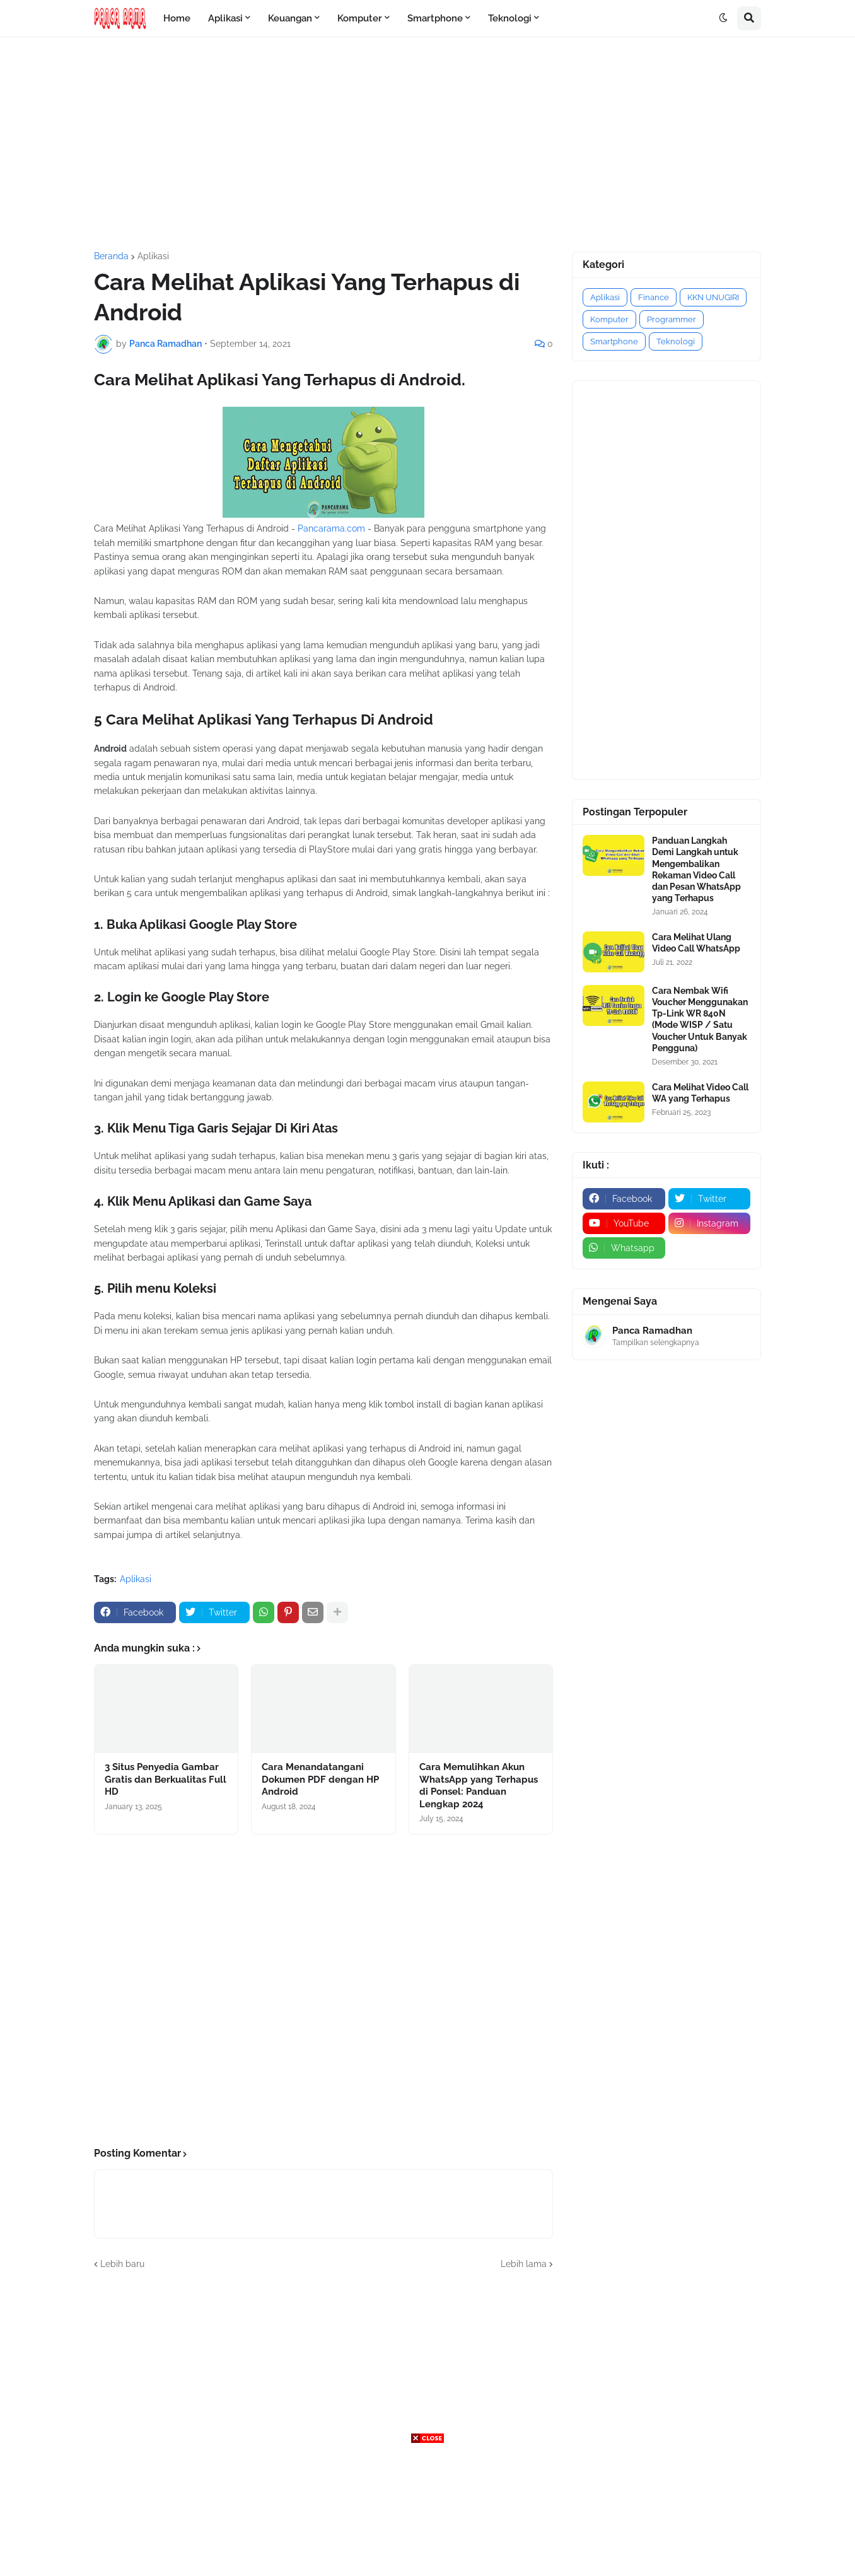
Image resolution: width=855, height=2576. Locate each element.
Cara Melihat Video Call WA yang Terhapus (700, 1093)
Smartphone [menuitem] (435, 18)
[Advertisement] (427, 144)
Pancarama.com (331, 528)
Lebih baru (122, 2264)
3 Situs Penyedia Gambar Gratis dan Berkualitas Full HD (165, 1779)
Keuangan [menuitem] (290, 18)
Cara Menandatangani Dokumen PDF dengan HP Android (320, 1779)
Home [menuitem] (176, 18)
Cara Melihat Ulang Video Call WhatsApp (696, 942)
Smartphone (614, 341)
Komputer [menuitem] (359, 18)
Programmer (671, 319)
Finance (653, 297)
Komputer (609, 319)
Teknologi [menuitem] (510, 18)
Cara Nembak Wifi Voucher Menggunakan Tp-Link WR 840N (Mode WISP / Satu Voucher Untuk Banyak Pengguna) (700, 1019)
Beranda (111, 256)
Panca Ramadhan (652, 1330)
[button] (723, 18)
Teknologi (675, 341)
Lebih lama (524, 2264)
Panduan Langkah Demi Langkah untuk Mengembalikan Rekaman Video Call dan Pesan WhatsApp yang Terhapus (696, 869)
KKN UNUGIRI (713, 297)
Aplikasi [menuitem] (225, 18)
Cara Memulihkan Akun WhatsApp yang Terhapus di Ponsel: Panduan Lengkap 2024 (478, 1785)
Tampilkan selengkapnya (655, 1342)
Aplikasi (153, 256)
